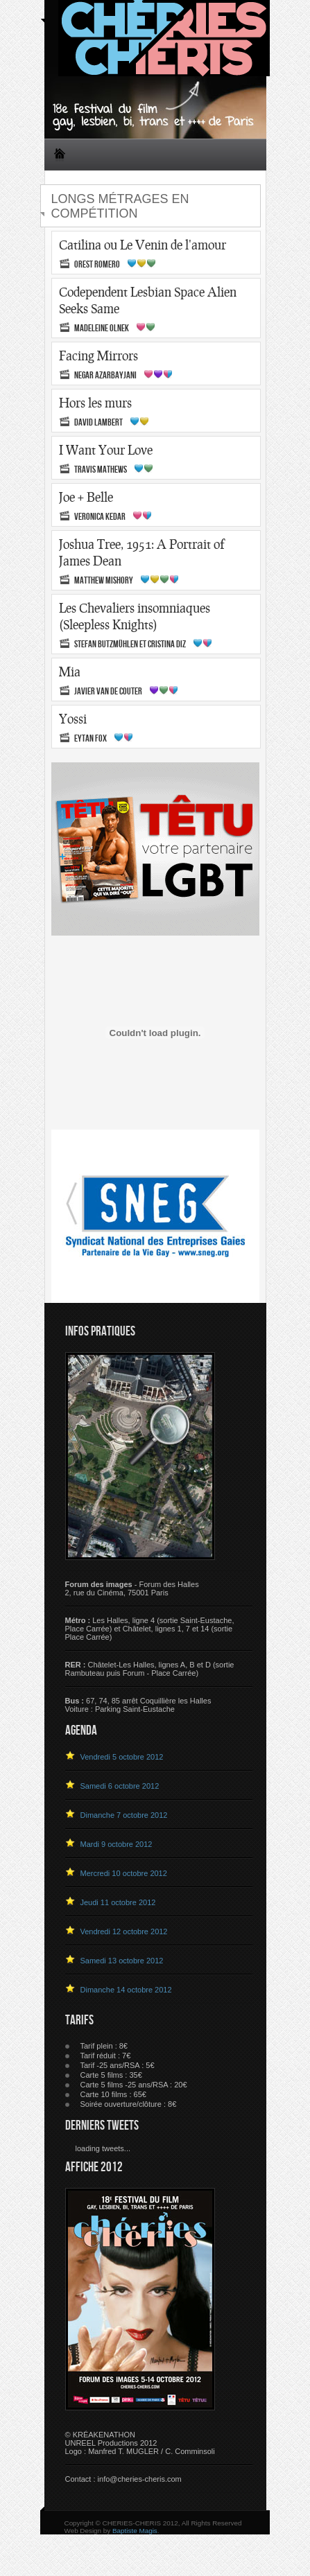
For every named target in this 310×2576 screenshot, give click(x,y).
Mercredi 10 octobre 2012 (123, 1873)
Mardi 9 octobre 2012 (116, 1844)
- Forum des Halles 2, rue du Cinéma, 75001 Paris (132, 1588)
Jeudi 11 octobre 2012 (118, 1902)
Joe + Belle (86, 497)
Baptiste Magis (134, 2530)
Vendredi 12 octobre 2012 (124, 1931)
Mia (69, 671)
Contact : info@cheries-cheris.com (123, 2479)
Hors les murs (95, 402)
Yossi (73, 718)
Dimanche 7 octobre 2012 (124, 1815)
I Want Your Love (106, 449)
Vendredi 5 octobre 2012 (122, 1757)
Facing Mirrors (98, 355)
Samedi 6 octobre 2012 (120, 1786)
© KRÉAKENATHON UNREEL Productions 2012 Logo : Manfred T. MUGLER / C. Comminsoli (140, 2442)
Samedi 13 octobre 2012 (122, 1960)
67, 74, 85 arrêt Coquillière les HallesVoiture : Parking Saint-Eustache (138, 1705)
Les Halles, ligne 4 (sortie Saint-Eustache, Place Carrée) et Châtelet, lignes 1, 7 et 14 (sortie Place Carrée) (149, 1628)
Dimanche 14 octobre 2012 (126, 1990)
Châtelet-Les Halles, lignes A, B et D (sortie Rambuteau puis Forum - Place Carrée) (149, 1669)
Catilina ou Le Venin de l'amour (142, 244)
